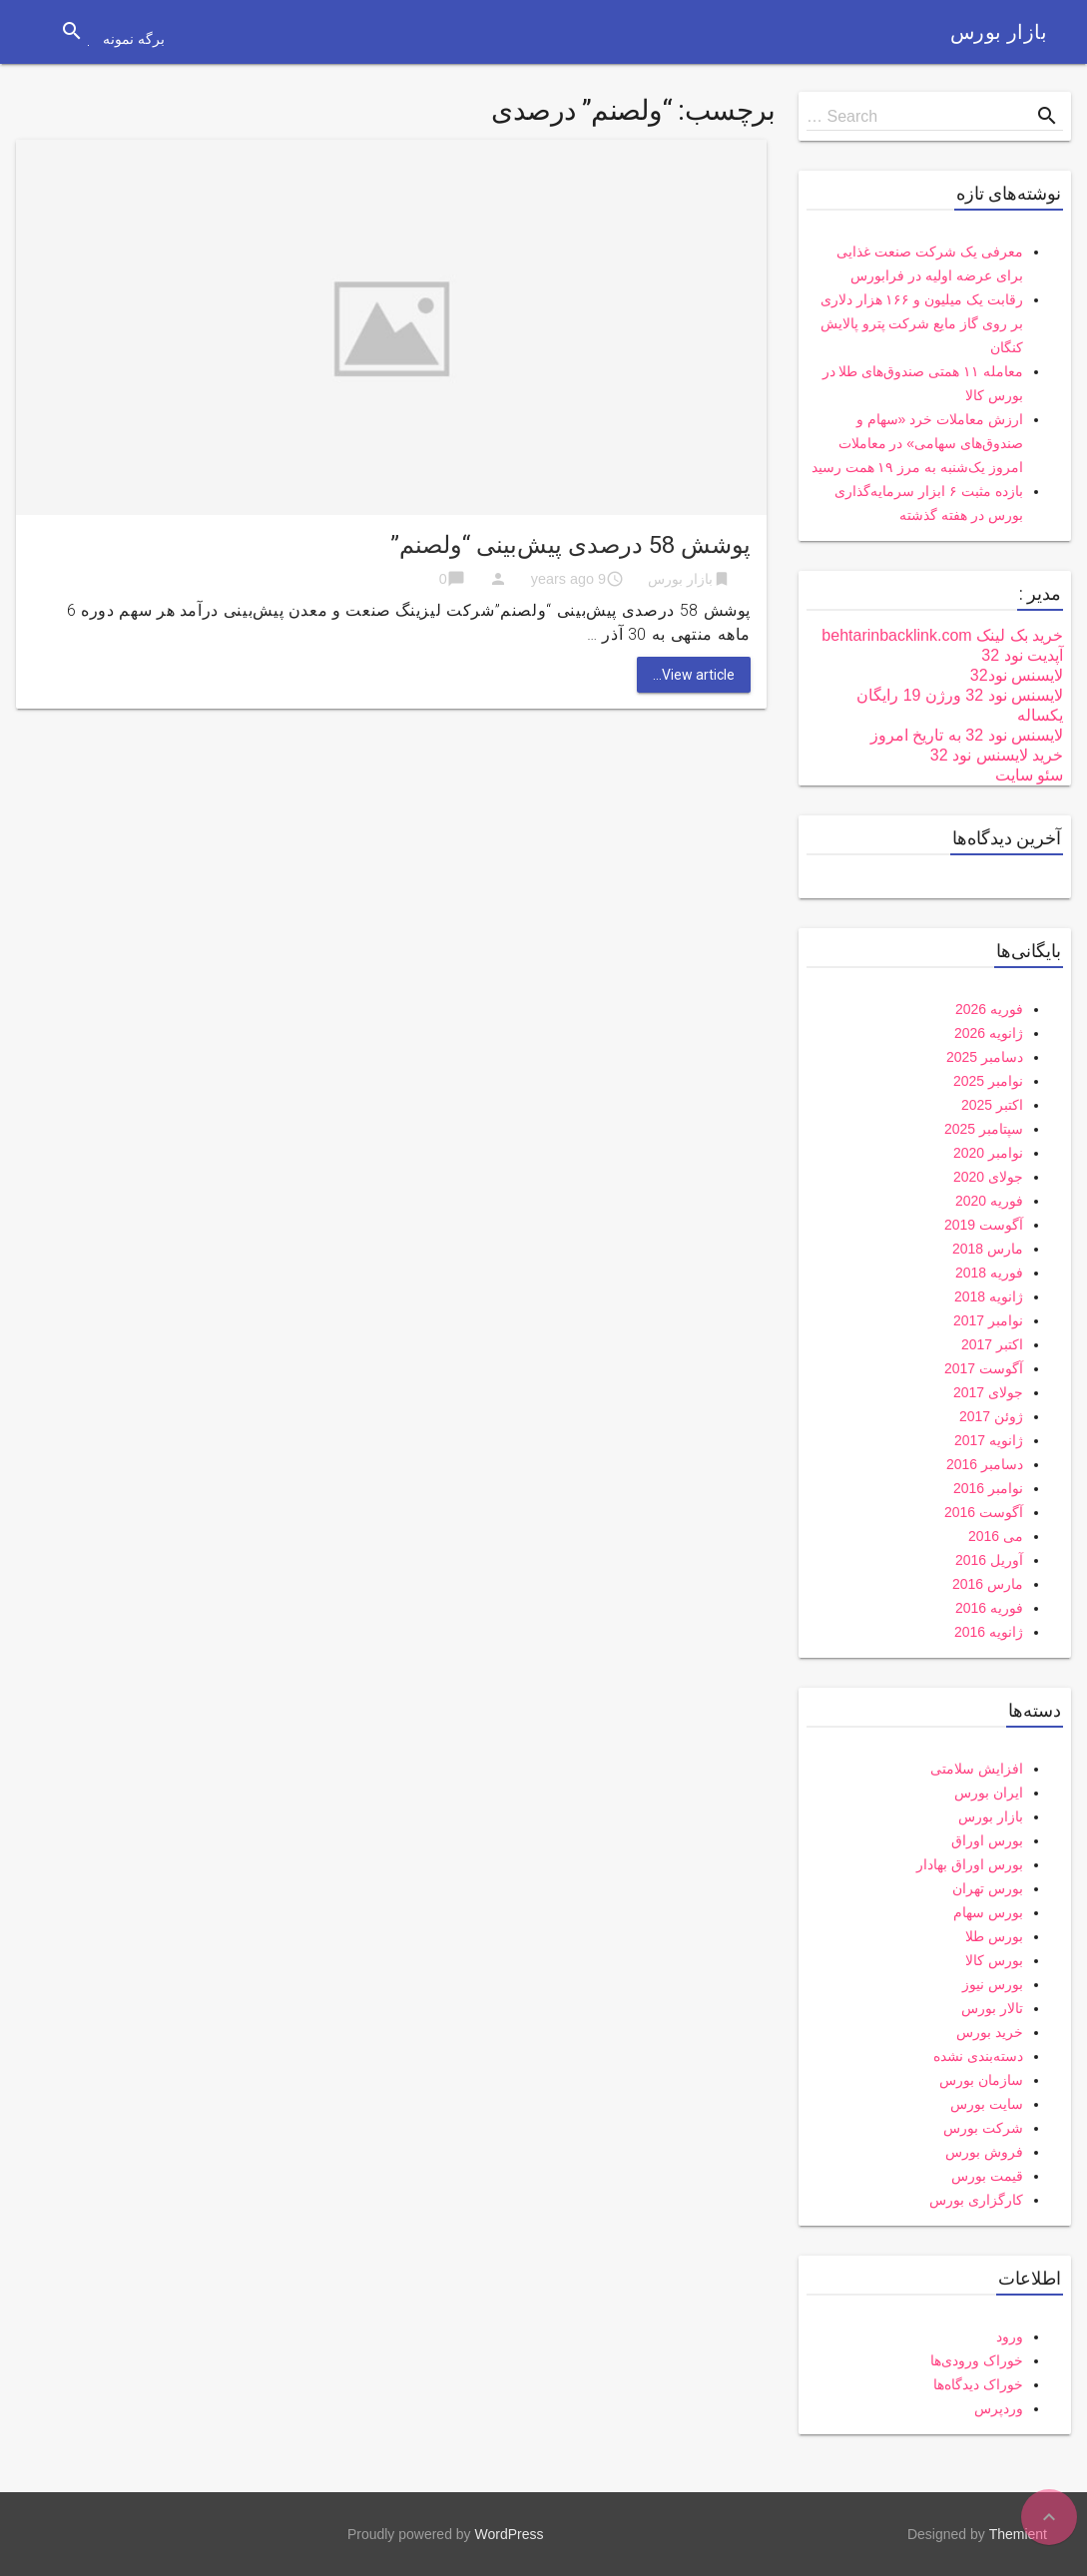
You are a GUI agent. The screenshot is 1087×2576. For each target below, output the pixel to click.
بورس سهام (988, 1912)
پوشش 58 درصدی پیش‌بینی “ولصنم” (570, 545)
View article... (694, 675)
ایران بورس (988, 1793)
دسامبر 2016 (984, 1464)
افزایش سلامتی (976, 1769)
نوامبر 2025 (988, 1081)
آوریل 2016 (989, 1560)
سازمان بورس (981, 2080)
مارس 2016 (987, 1584)
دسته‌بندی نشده (978, 2056)
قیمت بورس (987, 2176)
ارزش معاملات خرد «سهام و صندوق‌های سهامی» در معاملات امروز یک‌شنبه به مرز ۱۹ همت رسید (917, 443)
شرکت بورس (983, 2128)
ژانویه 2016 (988, 1632)
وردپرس (998, 2408)
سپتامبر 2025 (983, 1129)
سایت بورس (986, 2104)
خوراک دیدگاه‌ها (978, 2384)
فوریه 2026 (989, 1009)
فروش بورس (984, 2152)
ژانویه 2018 (988, 1296)
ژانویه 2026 (988, 1033)
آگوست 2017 (983, 1368)
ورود (1009, 2336)
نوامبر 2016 (988, 1488)
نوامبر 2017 (988, 1320)
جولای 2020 (988, 1177)
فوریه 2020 (989, 1201)
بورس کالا (994, 1960)
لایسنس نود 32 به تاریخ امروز (966, 735)
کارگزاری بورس (976, 2200)
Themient (1018, 2534)
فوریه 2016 (989, 1608)
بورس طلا (994, 1936)
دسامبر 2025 (984, 1057)
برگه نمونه (134, 39)
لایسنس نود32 (1016, 675)
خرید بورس (989, 2032)
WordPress (509, 2534)
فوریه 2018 (989, 1273)
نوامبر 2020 (988, 1153)
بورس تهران (987, 1888)
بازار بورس (998, 32)
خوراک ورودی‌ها (976, 2360)
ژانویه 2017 (988, 1440)
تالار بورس (992, 2008)
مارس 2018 (987, 1249)
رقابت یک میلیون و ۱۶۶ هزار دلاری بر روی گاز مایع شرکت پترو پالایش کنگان (921, 323)
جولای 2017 (988, 1392)
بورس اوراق (987, 1840)
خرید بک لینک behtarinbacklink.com (942, 635)
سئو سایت (1029, 775)
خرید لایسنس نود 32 (996, 755)
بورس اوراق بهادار (969, 1864)
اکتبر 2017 (992, 1344)
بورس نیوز (992, 1984)
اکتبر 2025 (992, 1105)
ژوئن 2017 (991, 1416)
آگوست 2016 (983, 1512)
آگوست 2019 (983, 1225)
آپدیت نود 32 (1022, 655)
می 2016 (995, 1536)
